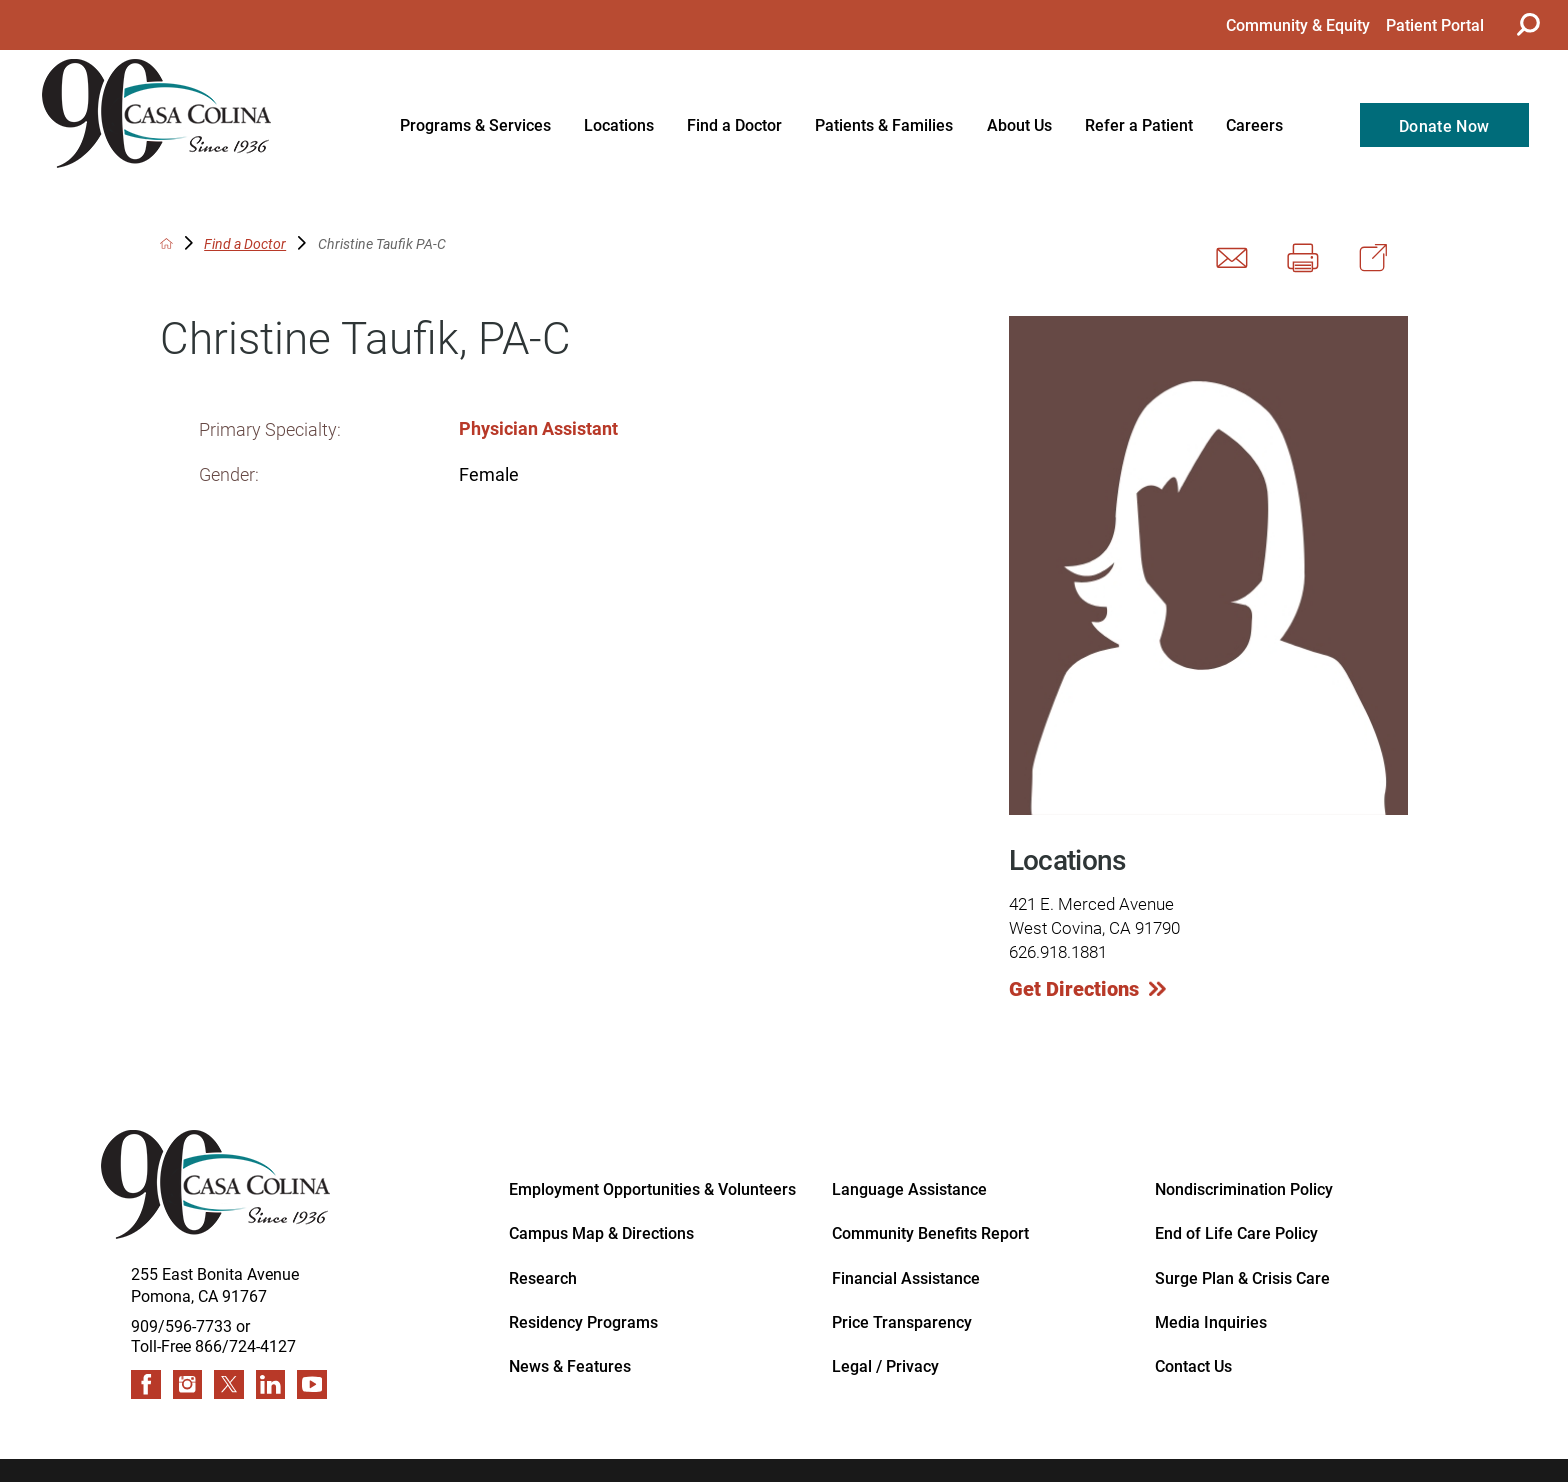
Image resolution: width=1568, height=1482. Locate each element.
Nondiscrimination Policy (1244, 1188)
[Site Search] (1525, 24)
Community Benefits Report (930, 1232)
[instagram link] (188, 1385)
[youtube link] (312, 1385)
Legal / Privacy (885, 1365)
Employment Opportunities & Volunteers (652, 1188)
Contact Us (1193, 1365)
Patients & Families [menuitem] (884, 124)
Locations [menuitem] (619, 124)
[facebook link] (146, 1385)
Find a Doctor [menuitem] (734, 124)
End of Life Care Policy (1236, 1232)
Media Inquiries (1211, 1321)
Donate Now (1444, 125)
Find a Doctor (245, 244)
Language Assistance (909, 1188)
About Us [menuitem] (1019, 124)
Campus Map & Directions (601, 1232)
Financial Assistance (906, 1277)
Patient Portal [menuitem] (1435, 24)
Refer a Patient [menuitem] (1139, 124)
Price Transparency (902, 1321)
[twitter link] (229, 1385)
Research (543, 1277)
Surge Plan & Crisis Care (1242, 1277)
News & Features (570, 1365)
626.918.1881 (1058, 951)
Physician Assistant (538, 428)
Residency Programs (583, 1321)
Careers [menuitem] (1254, 124)
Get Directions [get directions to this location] (1074, 988)
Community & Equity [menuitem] (1298, 24)
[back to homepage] (166, 243)
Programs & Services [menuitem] (475, 124)
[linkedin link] (271, 1385)
